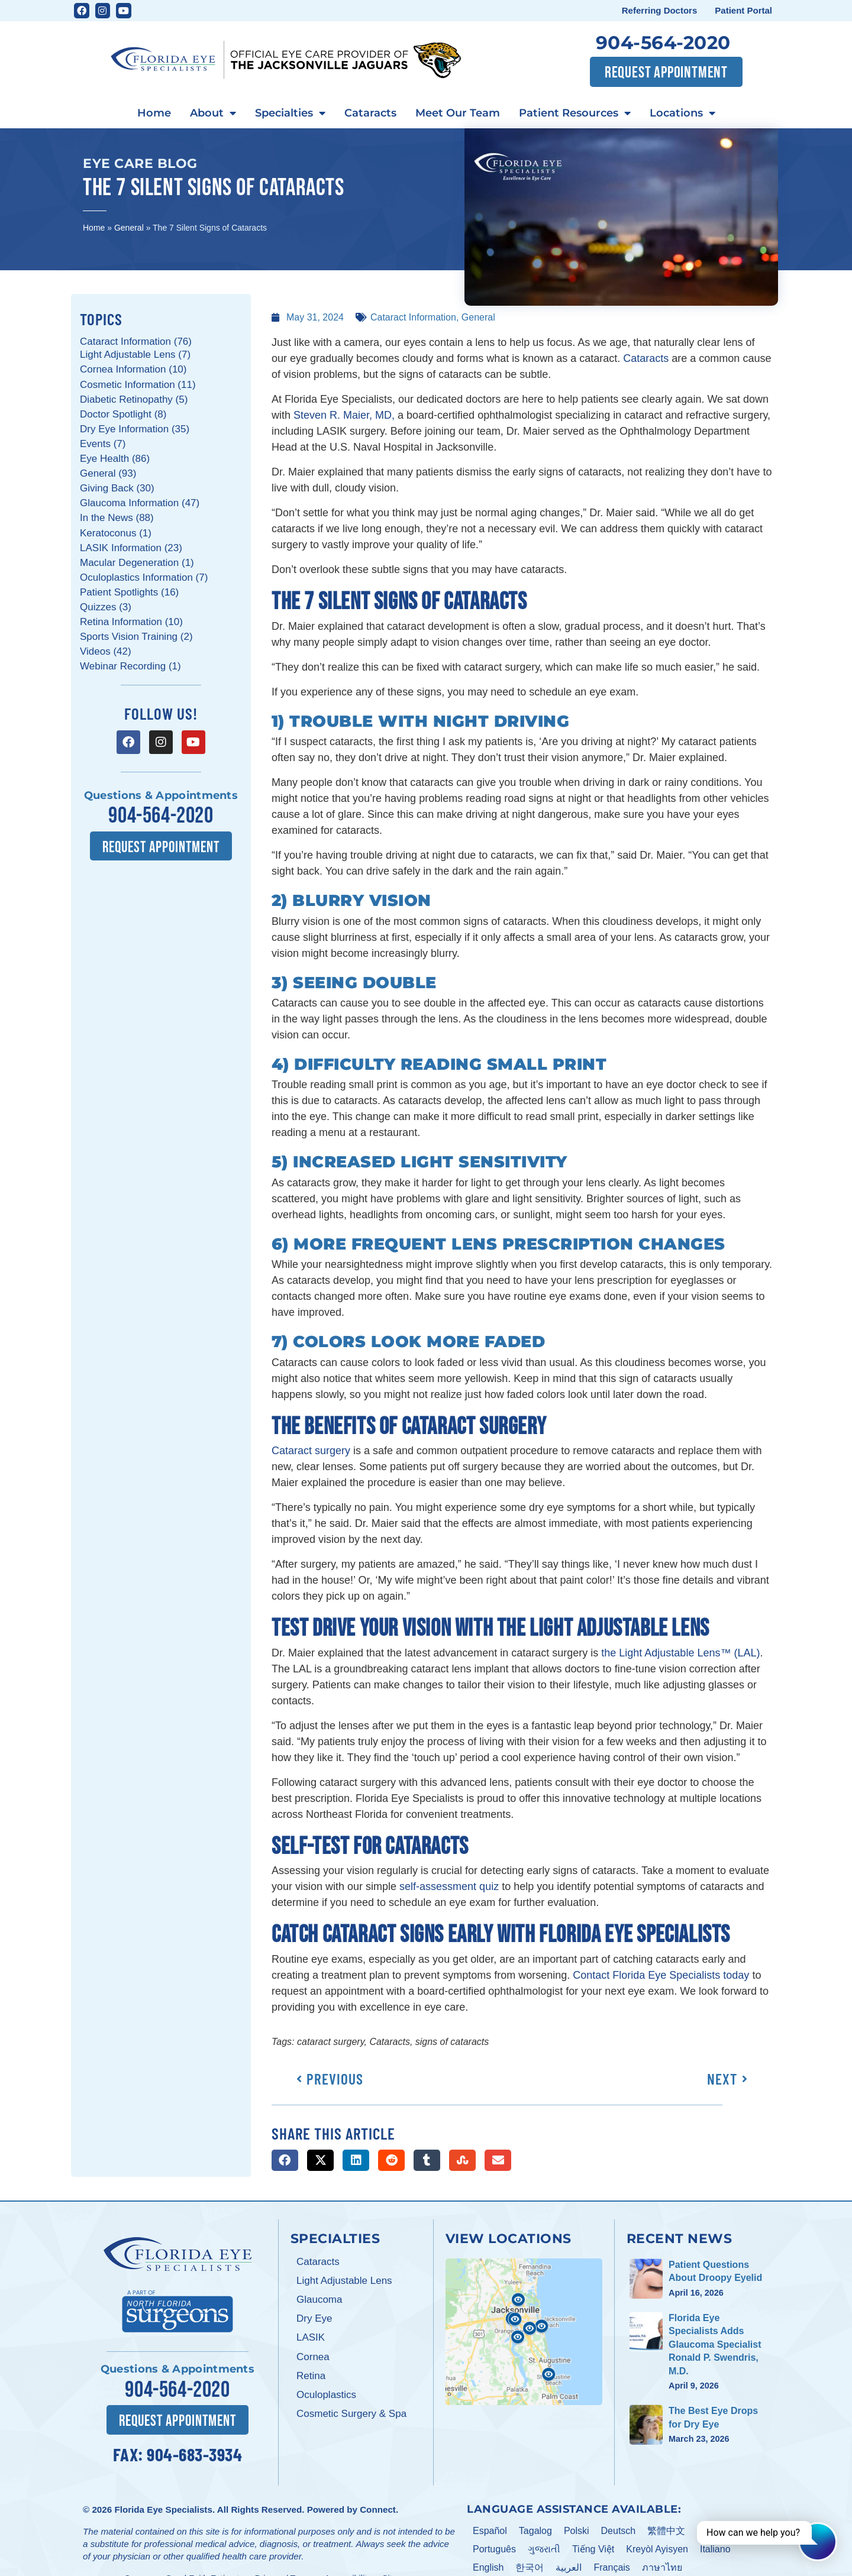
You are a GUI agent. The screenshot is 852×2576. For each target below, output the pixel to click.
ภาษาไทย (662, 2566)
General (129, 227)
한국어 (529, 2566)
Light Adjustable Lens (344, 2280)
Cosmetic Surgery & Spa (351, 2413)
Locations (682, 113)
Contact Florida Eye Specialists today (661, 1975)
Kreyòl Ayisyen (657, 2548)
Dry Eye (314, 2318)
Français (611, 2566)
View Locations (509, 2238)
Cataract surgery (311, 1451)
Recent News (679, 2238)
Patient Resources (575, 113)
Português (494, 2548)
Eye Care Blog (140, 163)
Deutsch (618, 2530)
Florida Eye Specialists (163, 2509)
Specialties (290, 113)
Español (490, 2530)
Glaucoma (319, 2299)
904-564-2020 (663, 42)
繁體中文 (666, 2530)
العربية (569, 2566)
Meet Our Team (457, 112)
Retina (310, 2375)
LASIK (310, 2337)
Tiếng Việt (593, 2548)
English (488, 2566)
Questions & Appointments (161, 795)
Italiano (715, 2548)
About (213, 113)
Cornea (313, 2357)
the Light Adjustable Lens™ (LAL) (680, 1653)
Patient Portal (743, 10)
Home (154, 112)
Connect (378, 2509)
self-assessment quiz (449, 1886)
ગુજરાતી (544, 2548)
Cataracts (370, 112)
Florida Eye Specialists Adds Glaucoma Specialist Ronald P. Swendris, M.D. (715, 2344)
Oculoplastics (326, 2394)
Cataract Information (413, 317)
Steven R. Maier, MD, (344, 415)
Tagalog (535, 2530)
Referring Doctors (660, 10)
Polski (576, 2530)
